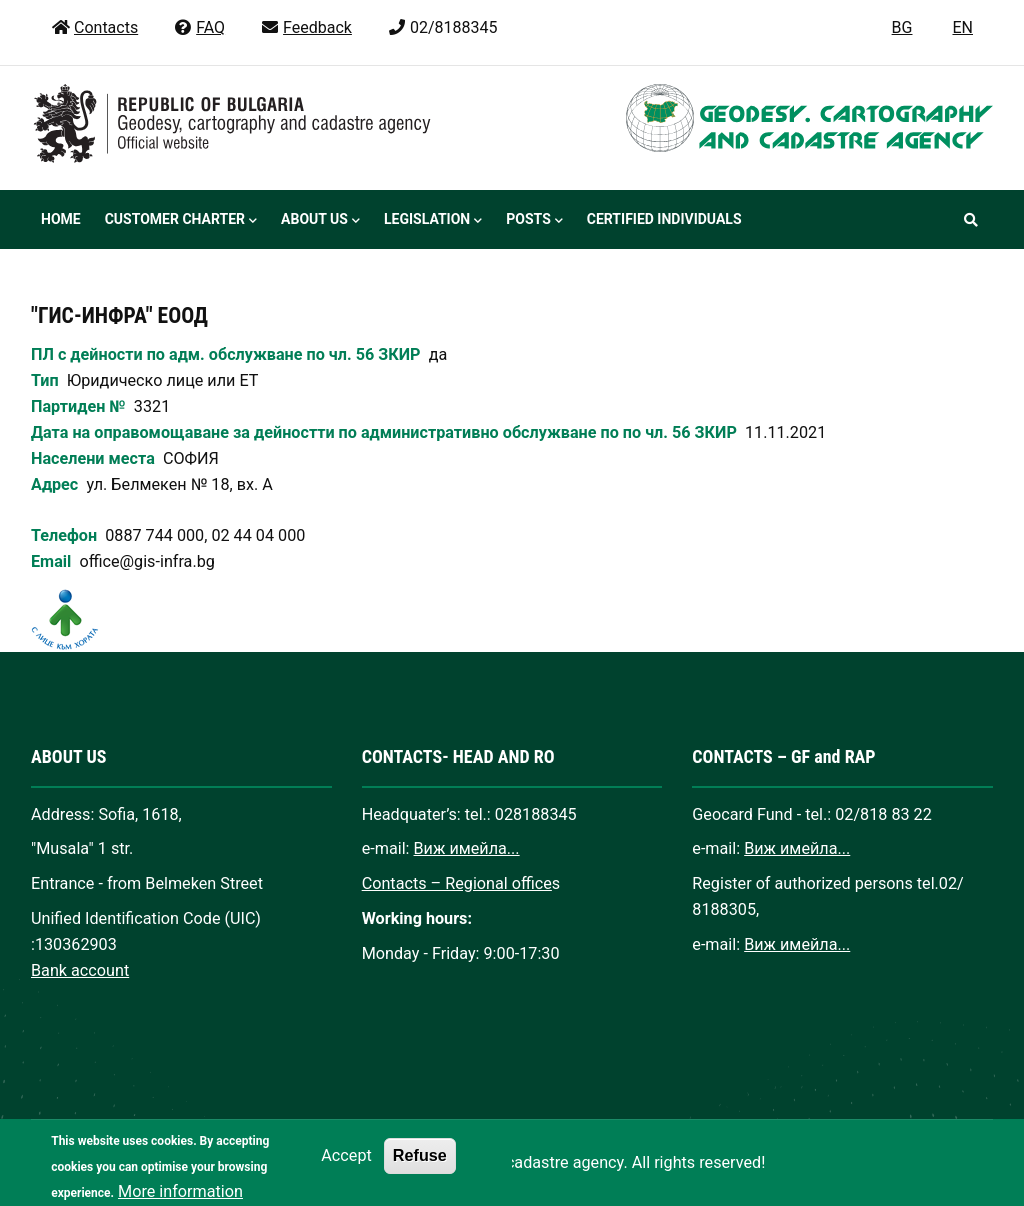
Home (61, 219)
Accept (346, 1167)
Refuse (420, 1167)
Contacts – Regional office (457, 883)
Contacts (94, 27)
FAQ (199, 27)
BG (902, 27)
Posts (534, 221)
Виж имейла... (467, 848)
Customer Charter (181, 221)
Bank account (80, 970)
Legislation (433, 221)
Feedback (306, 27)
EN (962, 27)
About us (320, 221)
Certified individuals (664, 219)
